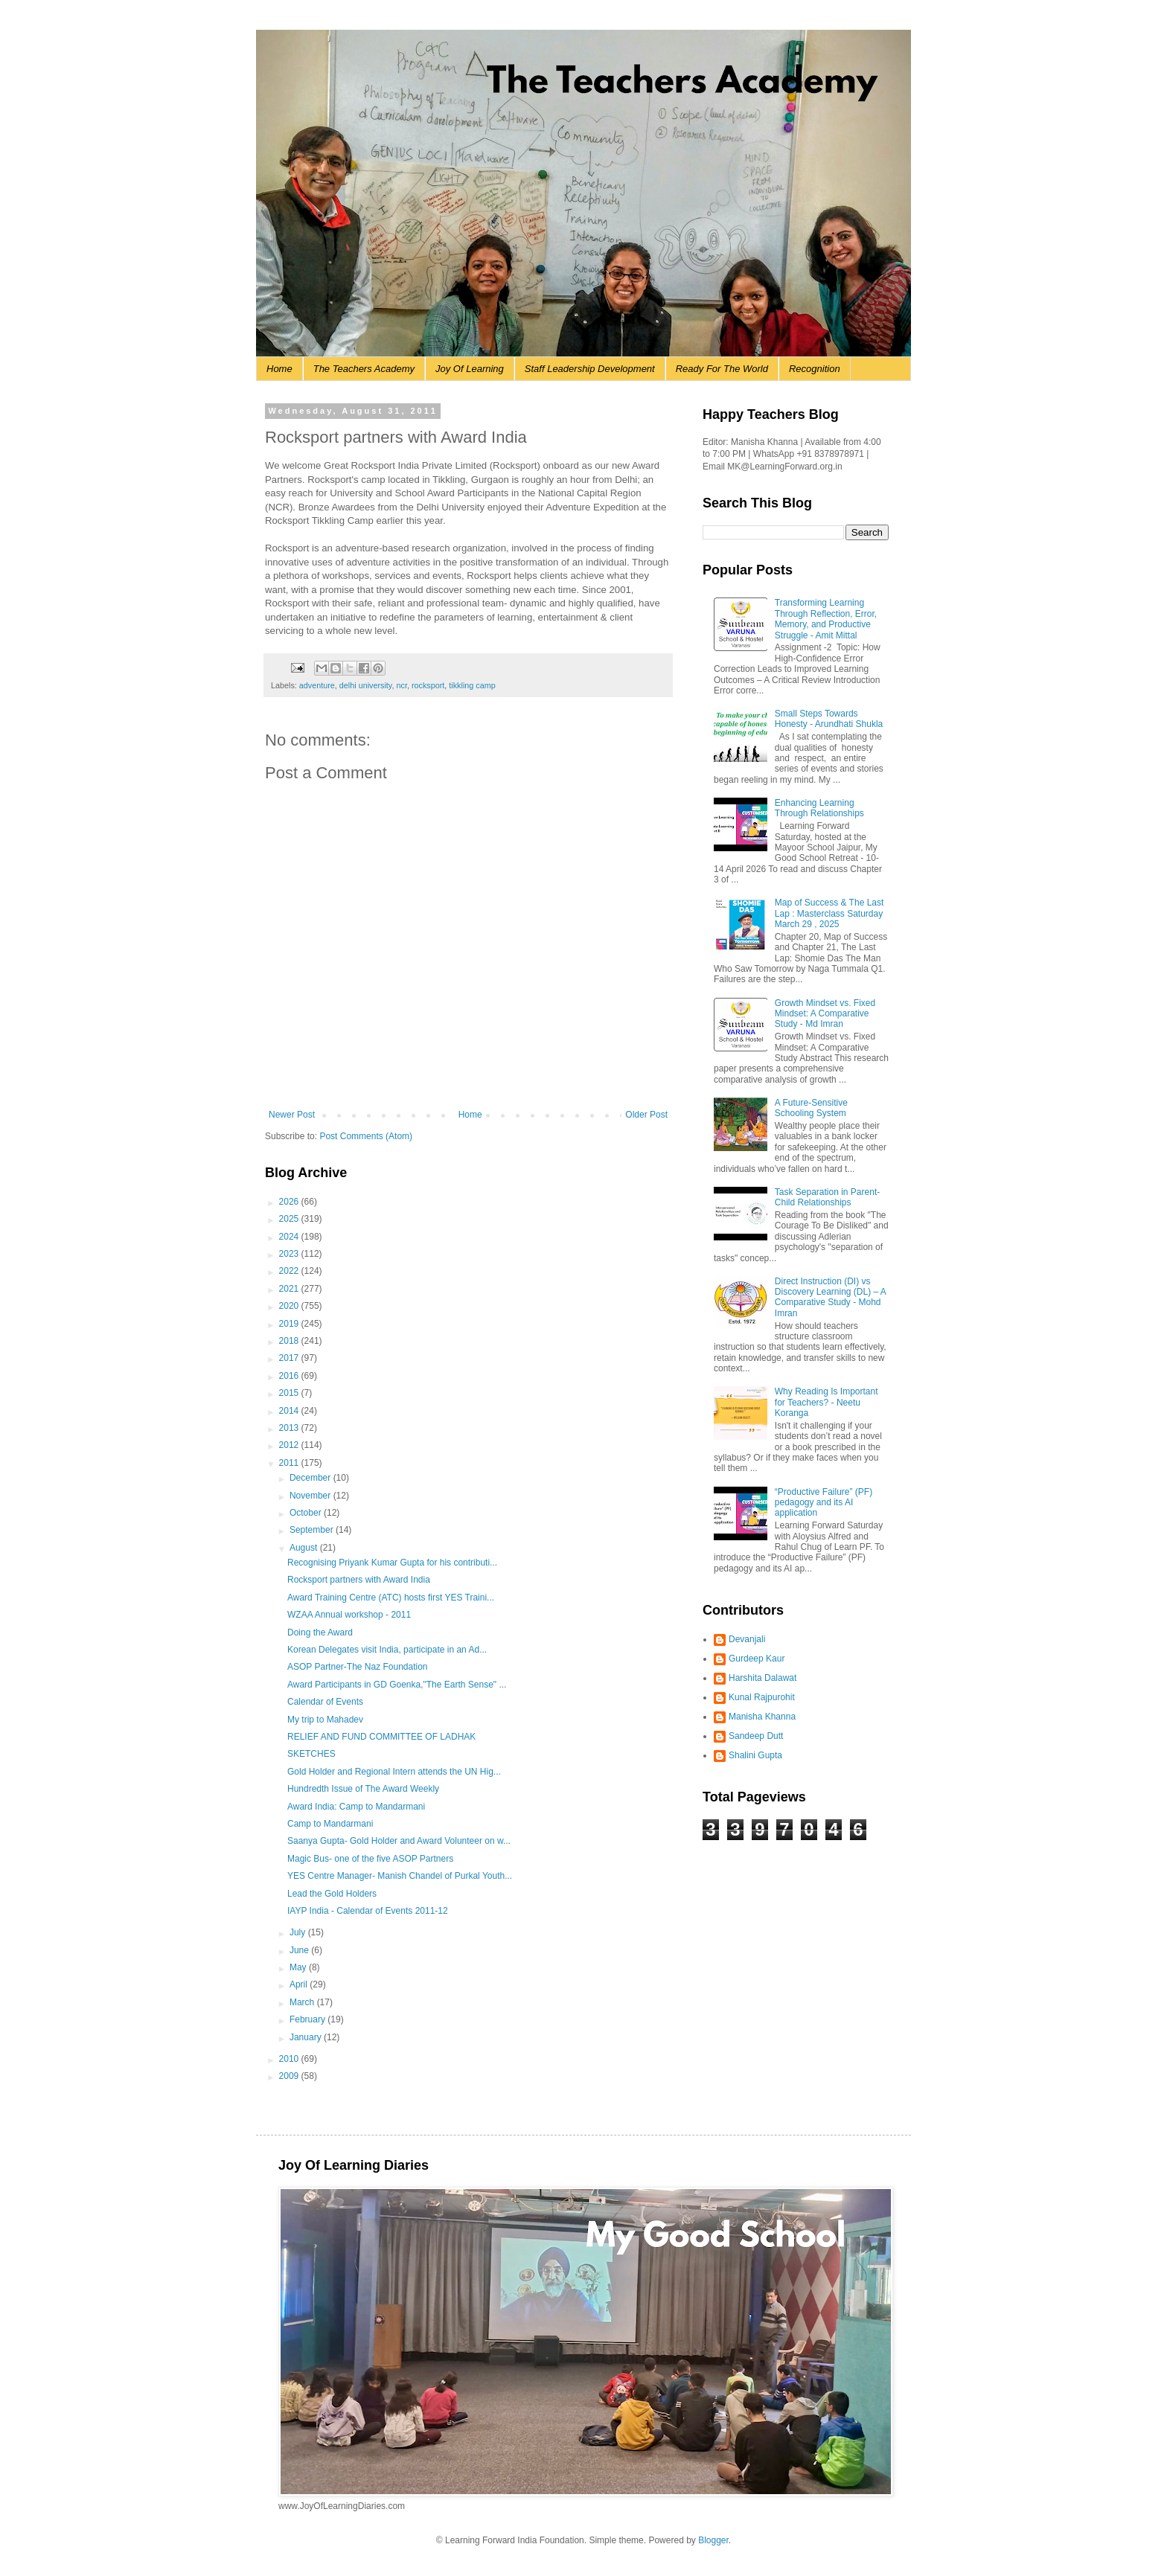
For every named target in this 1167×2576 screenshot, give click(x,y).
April (300, 1984)
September (313, 1530)
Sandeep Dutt (756, 1736)
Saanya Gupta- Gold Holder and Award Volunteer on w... (399, 1841)
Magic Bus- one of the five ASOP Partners (370, 1858)
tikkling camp (472, 685)
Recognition (814, 368)
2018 (290, 1341)
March (303, 2002)
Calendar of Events (325, 1701)
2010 (290, 2059)
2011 (290, 1463)
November (311, 1495)
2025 (290, 1219)
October (307, 1513)
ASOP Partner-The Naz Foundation (357, 1667)
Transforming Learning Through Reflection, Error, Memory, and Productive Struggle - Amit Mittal (826, 618)
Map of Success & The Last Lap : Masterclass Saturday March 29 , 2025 (829, 913)
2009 (290, 2076)
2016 (290, 1376)
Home (279, 368)
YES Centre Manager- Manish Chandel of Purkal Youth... (399, 1876)
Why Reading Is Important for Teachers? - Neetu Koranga (826, 1402)
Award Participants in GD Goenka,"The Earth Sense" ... (396, 1684)
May (299, 1967)
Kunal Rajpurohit (762, 1697)
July (299, 1932)
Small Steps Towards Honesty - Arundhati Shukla (829, 718)
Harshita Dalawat (762, 1678)
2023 (290, 1254)
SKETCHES (311, 1754)
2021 (290, 1289)
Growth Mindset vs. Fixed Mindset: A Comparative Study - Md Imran (825, 1014)
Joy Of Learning (469, 368)
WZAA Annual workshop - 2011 (349, 1614)
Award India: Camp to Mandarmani (356, 1806)
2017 (290, 1358)
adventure (317, 685)
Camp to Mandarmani (330, 1824)
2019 (290, 1324)
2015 (290, 1393)
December (311, 1478)
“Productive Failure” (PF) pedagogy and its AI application (823, 1503)
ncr (401, 685)
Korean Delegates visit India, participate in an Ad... (387, 1649)
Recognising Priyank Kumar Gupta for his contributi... (392, 1562)
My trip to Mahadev (325, 1719)
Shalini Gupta (755, 1755)
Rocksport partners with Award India (358, 1579)
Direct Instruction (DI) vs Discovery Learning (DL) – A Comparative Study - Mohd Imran (830, 1297)
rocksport (428, 685)
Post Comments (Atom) (365, 1136)
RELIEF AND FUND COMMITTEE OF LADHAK (381, 1736)
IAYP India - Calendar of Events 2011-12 (367, 1911)
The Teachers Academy (364, 368)
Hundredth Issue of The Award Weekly (363, 1789)
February (308, 2019)
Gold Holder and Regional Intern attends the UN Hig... (394, 1771)
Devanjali (747, 1639)
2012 (290, 1445)
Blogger (713, 2540)
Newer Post (292, 1114)
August (305, 1547)
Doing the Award (320, 1632)
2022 (290, 1271)
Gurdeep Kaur (756, 1658)
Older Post (646, 1114)
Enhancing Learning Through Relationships (819, 808)
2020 (290, 1306)
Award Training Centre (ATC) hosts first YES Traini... (390, 1597)
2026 (290, 1201)
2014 (290, 1411)
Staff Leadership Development (590, 368)
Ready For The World (722, 368)
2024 (290, 1236)
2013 (290, 1428)
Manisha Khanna (762, 1716)
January (307, 2037)
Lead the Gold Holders (332, 1893)
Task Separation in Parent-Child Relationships (827, 1197)
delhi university (365, 685)
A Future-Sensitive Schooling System (811, 1108)
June (300, 1950)
